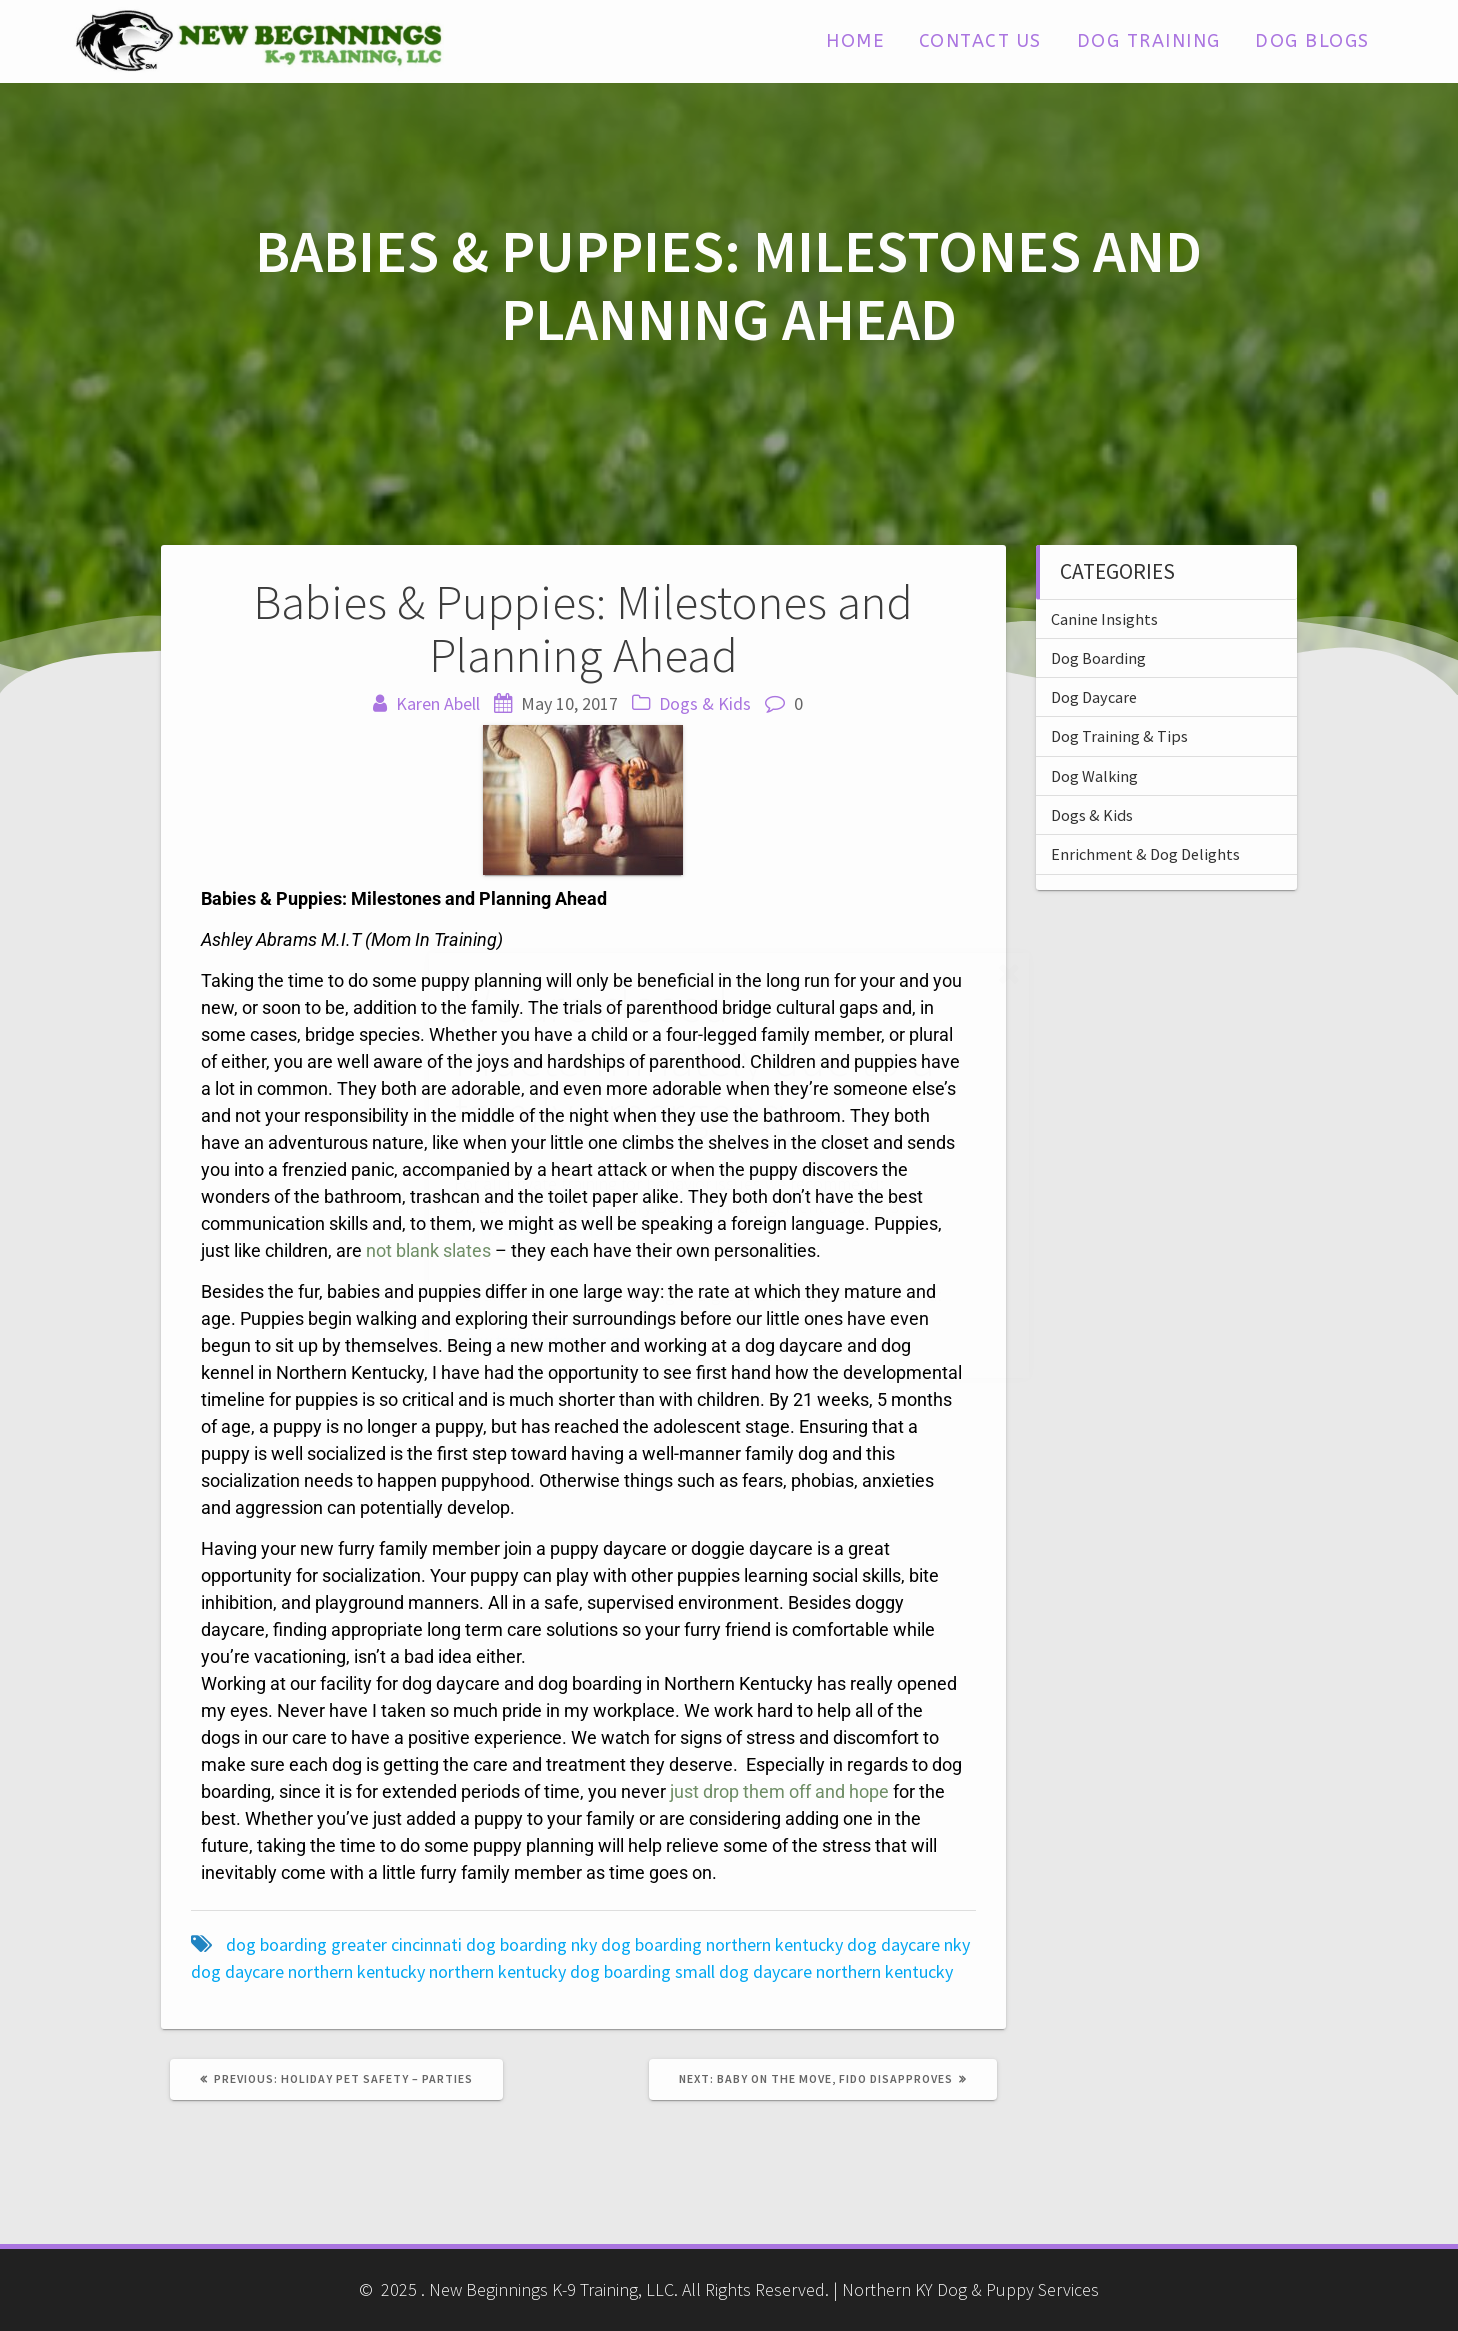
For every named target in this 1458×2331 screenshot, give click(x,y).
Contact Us (980, 41)
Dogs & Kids (705, 703)
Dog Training (1149, 41)
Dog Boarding (1098, 658)
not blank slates (428, 1250)
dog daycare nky (908, 1944)
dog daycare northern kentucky (308, 1971)
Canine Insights (1104, 619)
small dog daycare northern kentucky (814, 1971)
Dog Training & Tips (1119, 736)
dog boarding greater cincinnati (344, 1944)
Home (855, 41)
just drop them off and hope (779, 1791)
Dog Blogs (1312, 41)
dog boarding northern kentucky (722, 1944)
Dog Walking (1094, 776)
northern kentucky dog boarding (550, 1971)
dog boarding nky (531, 1944)
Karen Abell (438, 703)
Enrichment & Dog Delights (1145, 854)
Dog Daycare (1094, 697)
